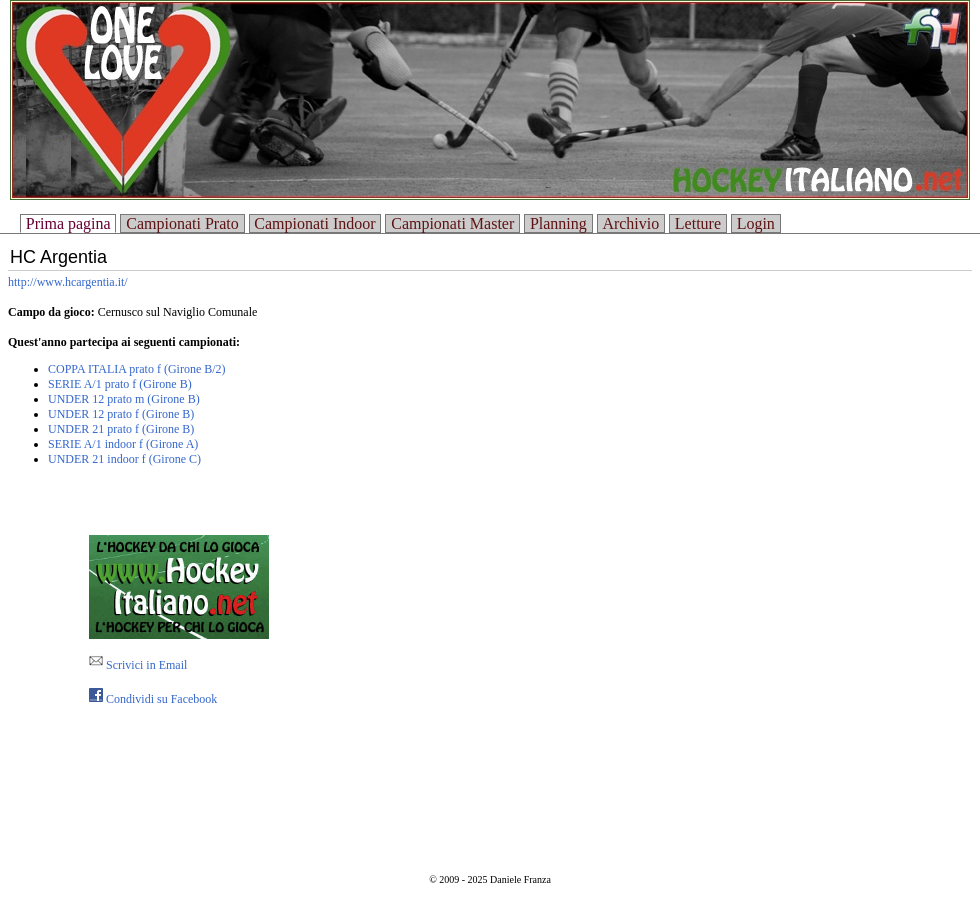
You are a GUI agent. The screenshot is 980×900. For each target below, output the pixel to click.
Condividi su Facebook (153, 699)
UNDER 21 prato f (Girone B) (121, 429)
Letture (698, 223)
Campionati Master (452, 223)
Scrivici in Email (138, 665)
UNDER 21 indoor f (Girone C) (124, 459)
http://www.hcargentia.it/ (68, 282)
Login (756, 223)
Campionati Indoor (314, 223)
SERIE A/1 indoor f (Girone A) (123, 444)
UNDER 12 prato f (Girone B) (121, 414)
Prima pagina (68, 223)
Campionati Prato (182, 223)
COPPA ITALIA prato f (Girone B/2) (137, 369)
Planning (558, 223)
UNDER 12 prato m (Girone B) (124, 399)
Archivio (630, 223)
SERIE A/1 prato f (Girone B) (120, 384)
